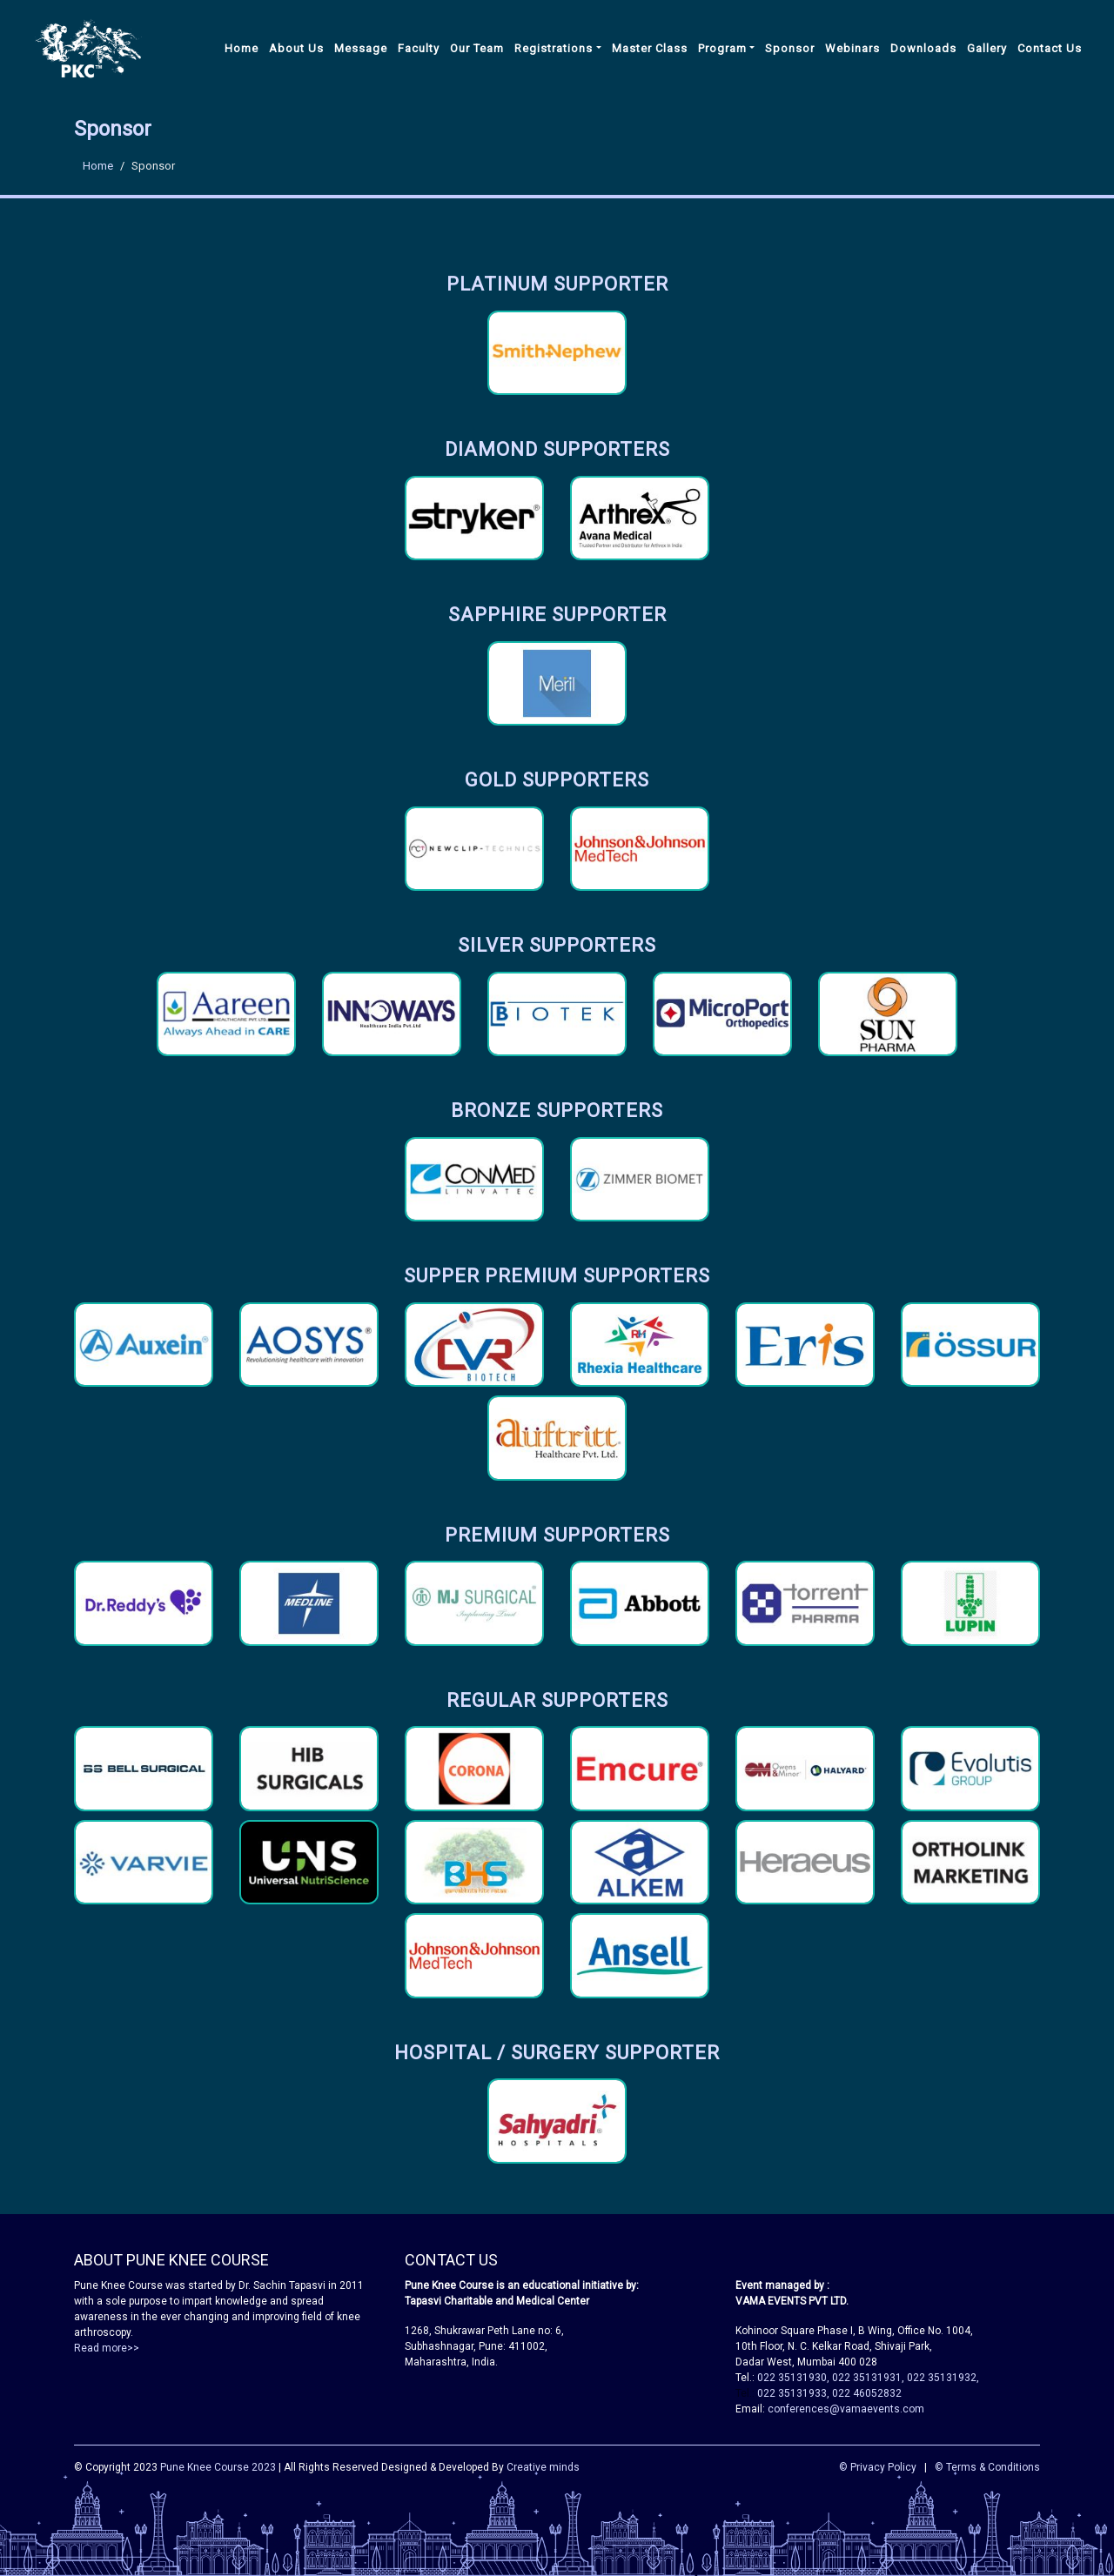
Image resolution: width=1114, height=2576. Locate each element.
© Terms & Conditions (987, 2467)
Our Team (477, 48)
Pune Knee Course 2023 (218, 2467)
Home (241, 48)
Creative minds (543, 2467)
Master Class (650, 48)
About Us (296, 48)
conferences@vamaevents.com (846, 2409)
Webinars (852, 48)
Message (360, 48)
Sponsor (790, 48)
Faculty (419, 48)
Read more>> (106, 2348)
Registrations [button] (553, 48)
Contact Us (1049, 48)
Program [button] (722, 48)
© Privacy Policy (877, 2467)
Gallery (987, 48)
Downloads (923, 48)
